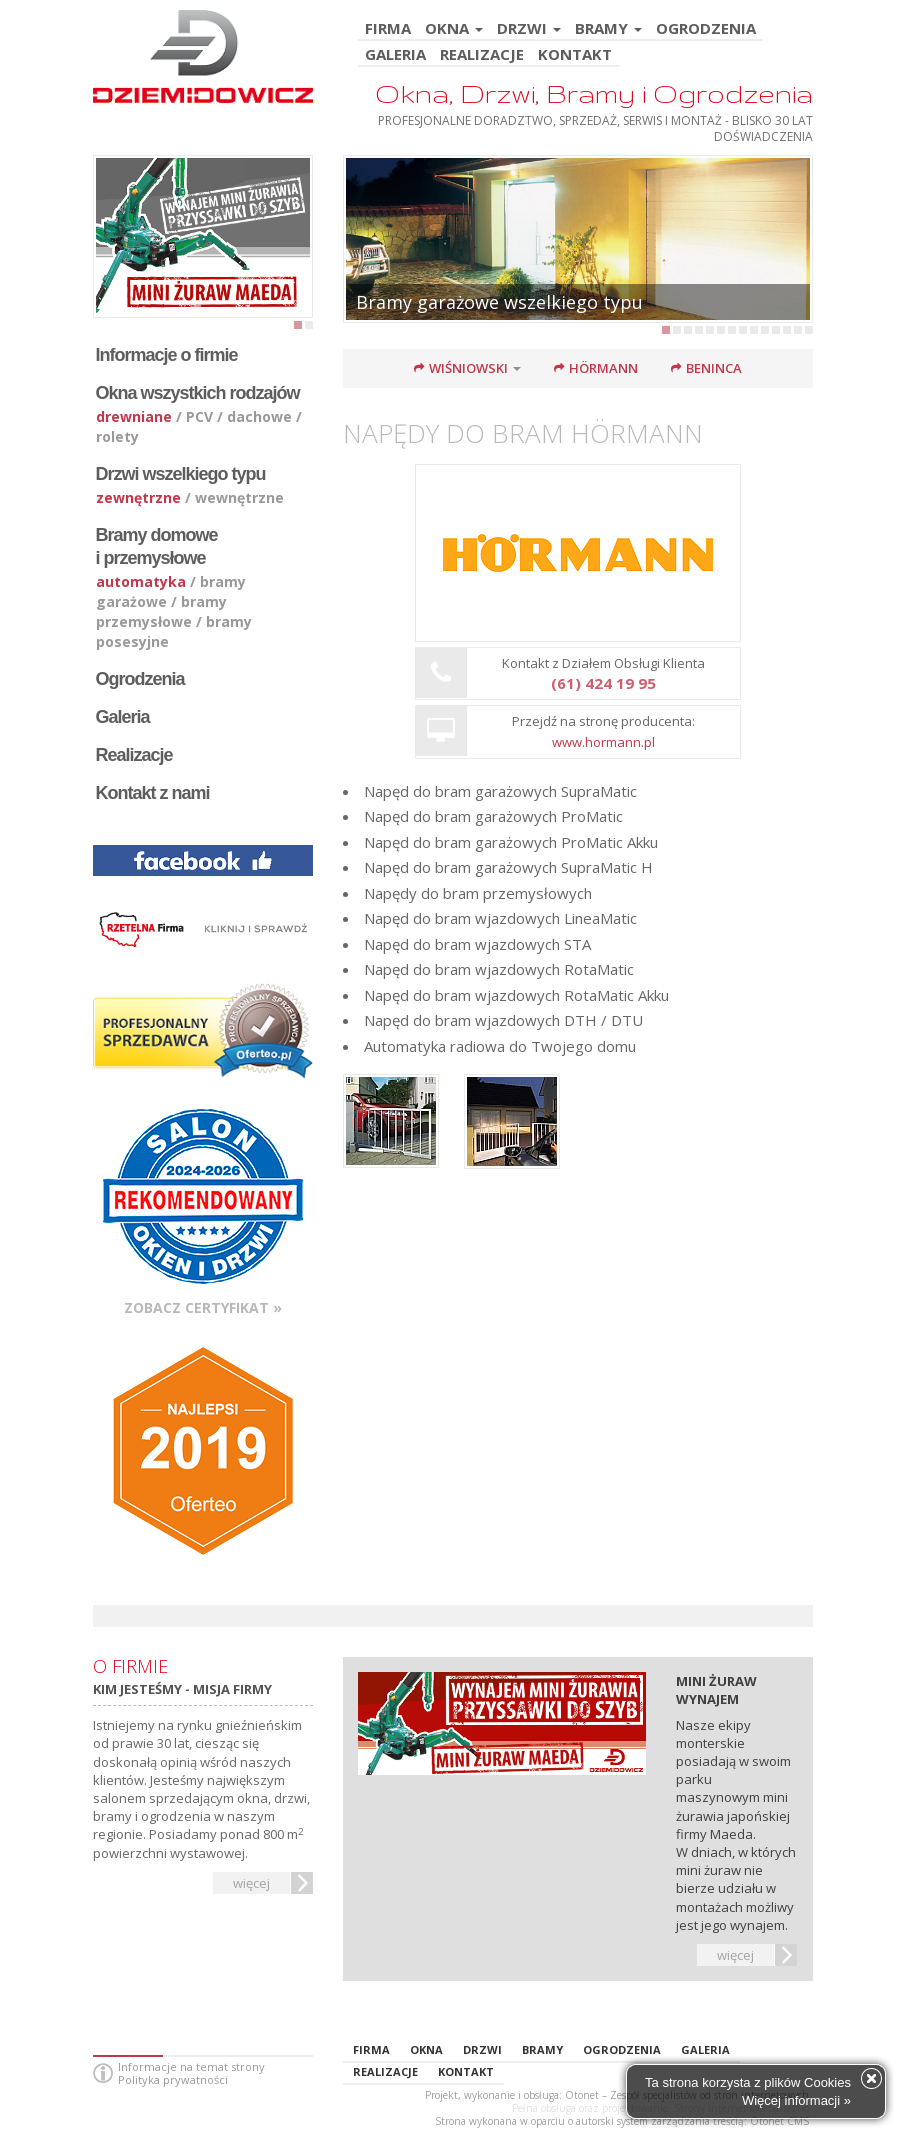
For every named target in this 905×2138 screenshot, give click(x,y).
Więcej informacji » (796, 2100)
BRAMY (542, 2049)
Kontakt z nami (153, 793)
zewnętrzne (138, 497)
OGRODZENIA (706, 29)
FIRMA (388, 29)
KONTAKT (575, 55)
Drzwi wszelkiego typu (181, 474)
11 (776, 330)
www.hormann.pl (603, 742)
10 (765, 330)
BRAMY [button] (608, 29)
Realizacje (134, 755)
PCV (199, 416)
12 (787, 330)
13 (798, 330)
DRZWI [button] (529, 29)
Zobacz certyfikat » (203, 1307)
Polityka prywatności (173, 2079)
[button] (523, 368)
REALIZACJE (482, 55)
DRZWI (482, 2049)
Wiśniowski (468, 368)
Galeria (123, 717)
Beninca (714, 368)
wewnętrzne (239, 497)
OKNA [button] (454, 29)
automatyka (141, 581)
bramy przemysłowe (161, 611)
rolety (117, 436)
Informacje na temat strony (191, 2066)
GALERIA (395, 55)
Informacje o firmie (167, 355)
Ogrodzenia (140, 679)
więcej (251, 1883)
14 (809, 330)
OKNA (426, 2049)
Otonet (582, 2095)
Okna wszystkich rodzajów (198, 393)
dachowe (259, 416)
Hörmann (603, 368)
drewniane (134, 416)
